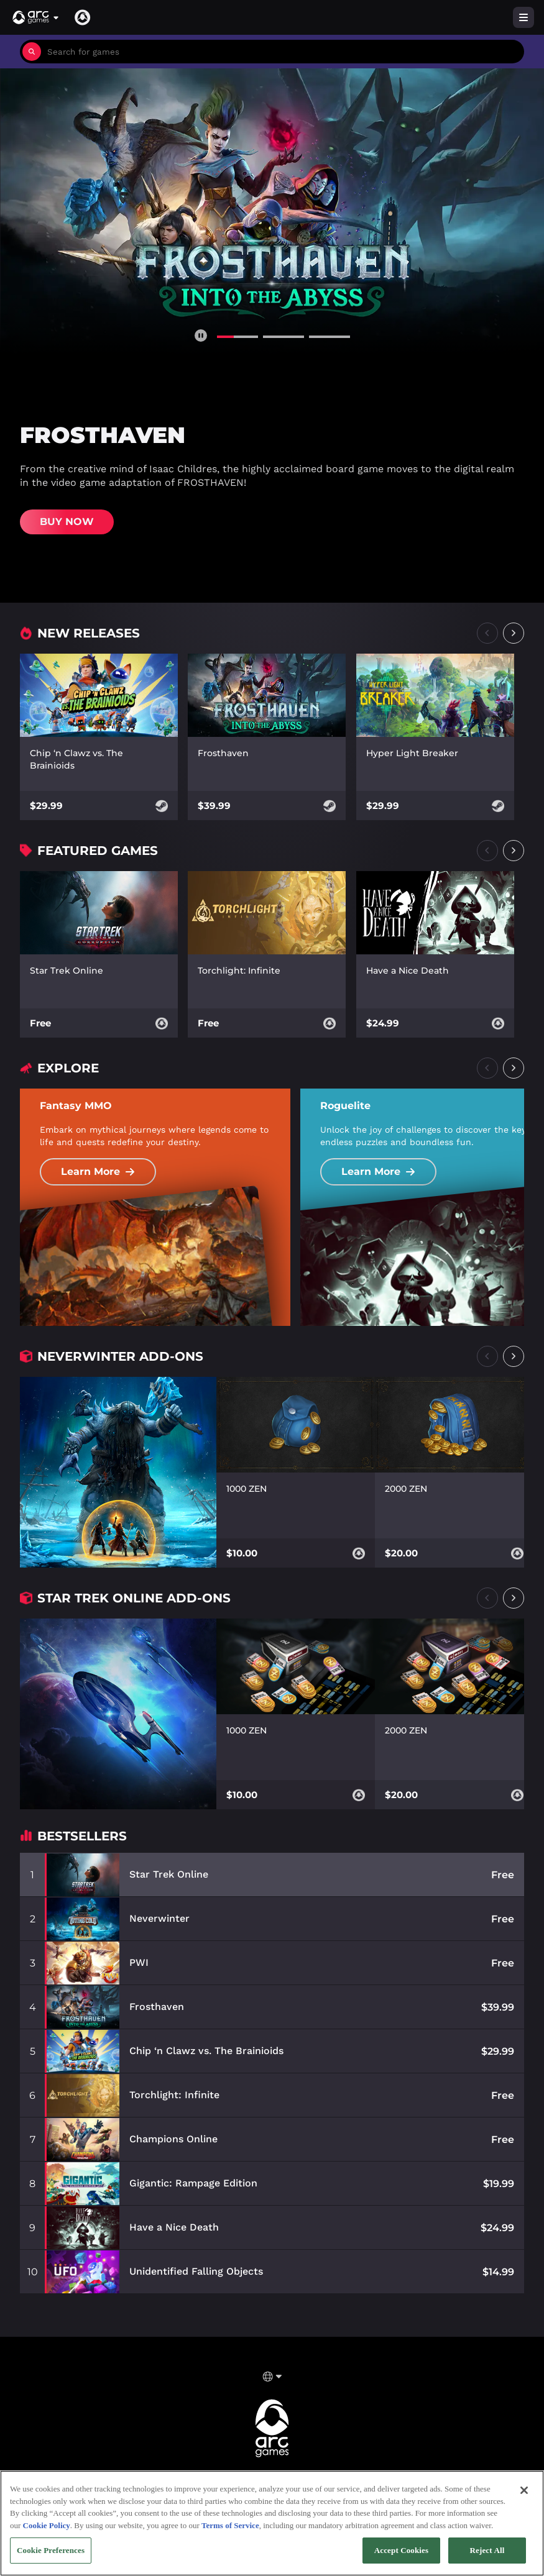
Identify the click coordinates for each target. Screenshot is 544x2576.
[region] (272, 2523)
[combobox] (282, 51)
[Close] (524, 2490)
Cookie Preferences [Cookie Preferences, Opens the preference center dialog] (51, 2550)
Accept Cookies (401, 2550)
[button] (36, 17)
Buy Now (67, 522)
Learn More (98, 1171)
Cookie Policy (46, 2525)
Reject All (487, 2550)
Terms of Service (230, 2525)
